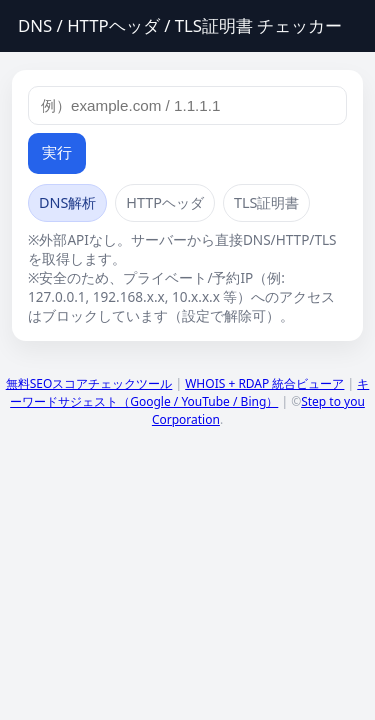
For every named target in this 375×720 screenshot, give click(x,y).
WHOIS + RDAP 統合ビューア (264, 383)
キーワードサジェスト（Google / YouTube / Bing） (189, 392)
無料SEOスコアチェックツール (89, 383)
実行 (57, 152)
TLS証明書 (266, 202)
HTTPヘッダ (165, 202)
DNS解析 (67, 202)
